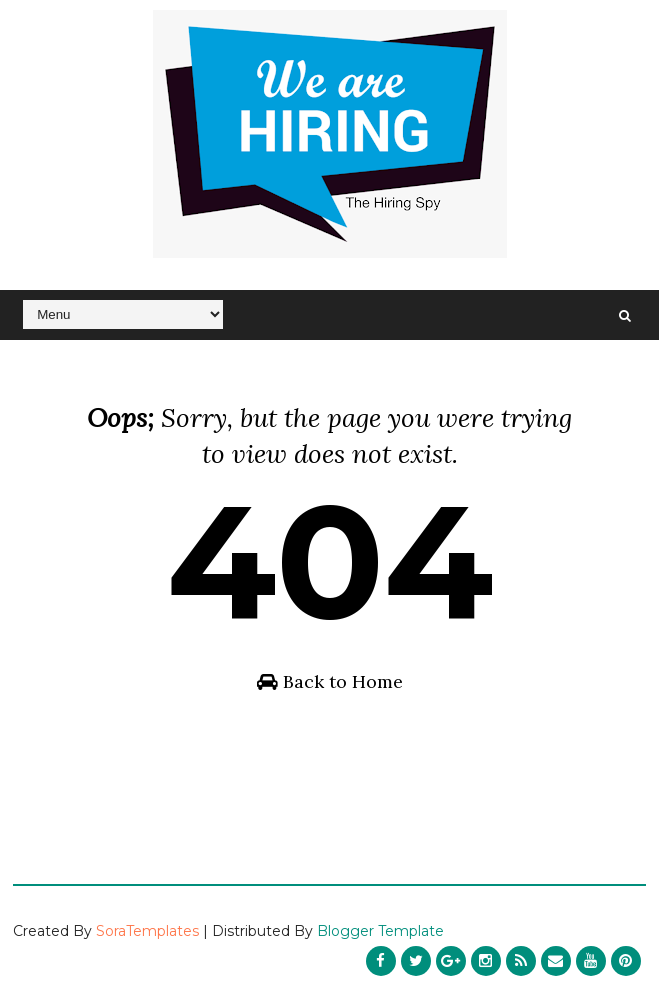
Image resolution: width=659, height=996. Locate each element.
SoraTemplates (147, 931)
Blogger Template (380, 931)
